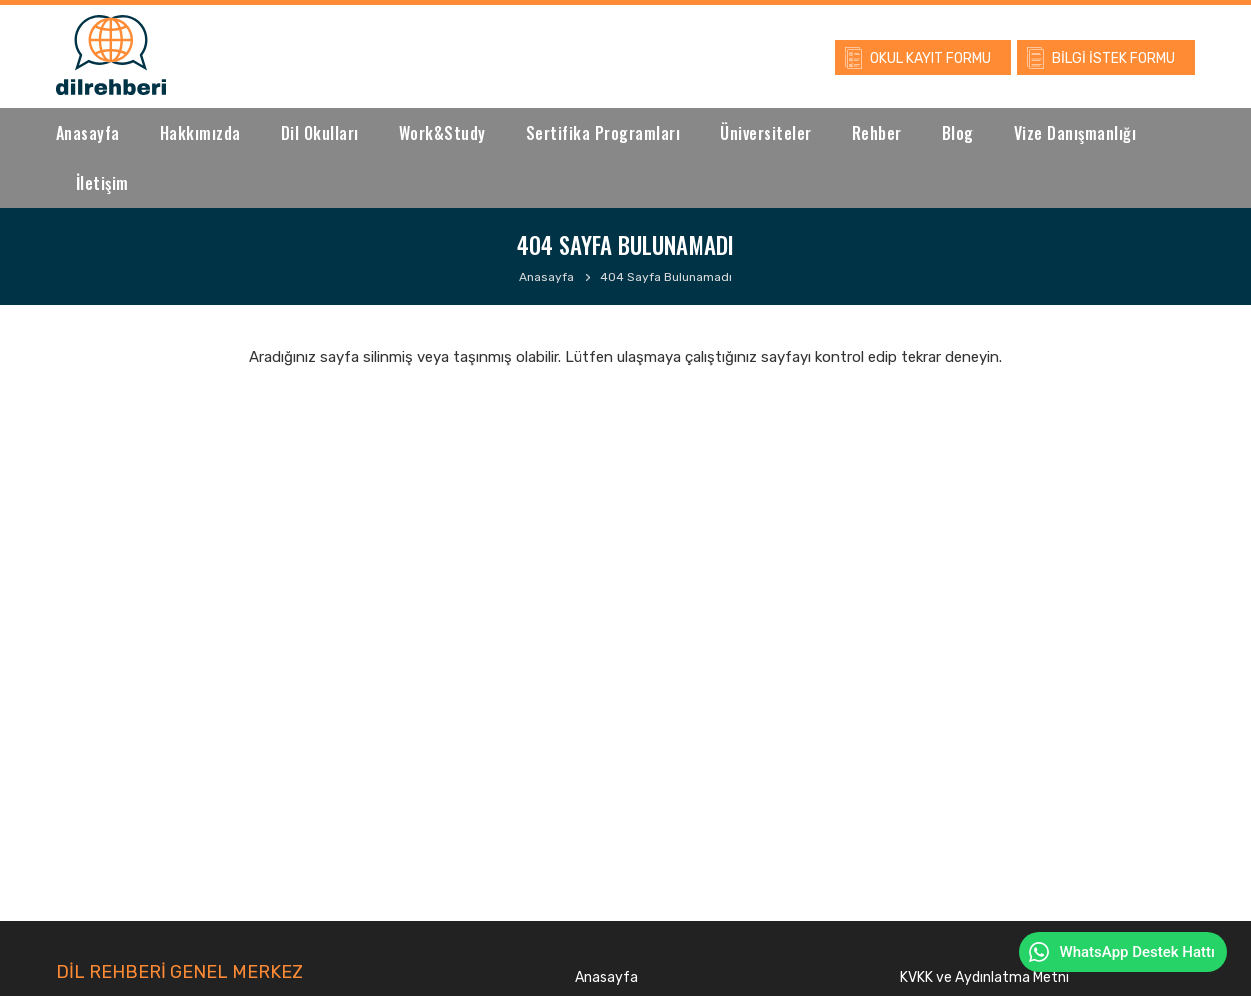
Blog (958, 133)
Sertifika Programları (603, 133)
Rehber (877, 133)
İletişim (102, 183)
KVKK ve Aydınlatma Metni (984, 977)
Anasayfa (88, 133)
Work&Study (442, 133)
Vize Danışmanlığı (1075, 133)
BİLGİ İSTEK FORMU (1113, 58)
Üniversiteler (766, 133)
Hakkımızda (200, 133)
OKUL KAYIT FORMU (930, 58)
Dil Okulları (320, 133)
